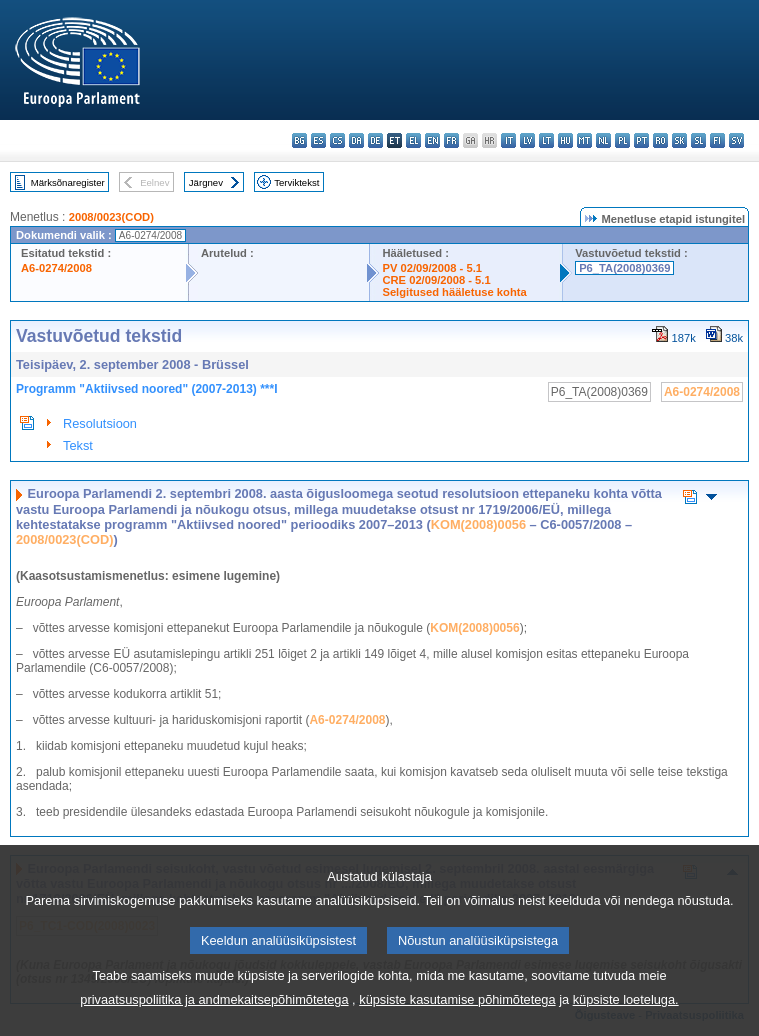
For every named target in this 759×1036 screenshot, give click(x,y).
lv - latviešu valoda (527, 140)
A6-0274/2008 (56, 268)
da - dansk (356, 140)
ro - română (660, 140)
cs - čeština (337, 140)
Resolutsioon (100, 423)
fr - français (451, 140)
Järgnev (206, 182)
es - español (318, 140)
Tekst (78, 445)
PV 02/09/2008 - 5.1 (432, 268)
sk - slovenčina (679, 140)
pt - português (641, 140)
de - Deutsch (375, 140)
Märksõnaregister (68, 182)
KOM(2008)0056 (478, 524)
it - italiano (508, 140)
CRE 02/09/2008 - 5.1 (436, 280)
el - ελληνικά (413, 140)
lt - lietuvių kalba (546, 140)
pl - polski (622, 140)
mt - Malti (584, 140)
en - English (432, 140)
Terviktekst (296, 182)
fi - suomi (717, 140)
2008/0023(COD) (111, 217)
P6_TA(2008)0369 (624, 268)
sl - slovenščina (698, 140)
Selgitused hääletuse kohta (454, 292)
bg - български (299, 140)
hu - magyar (565, 140)
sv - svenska (736, 140)
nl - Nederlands (603, 140)
